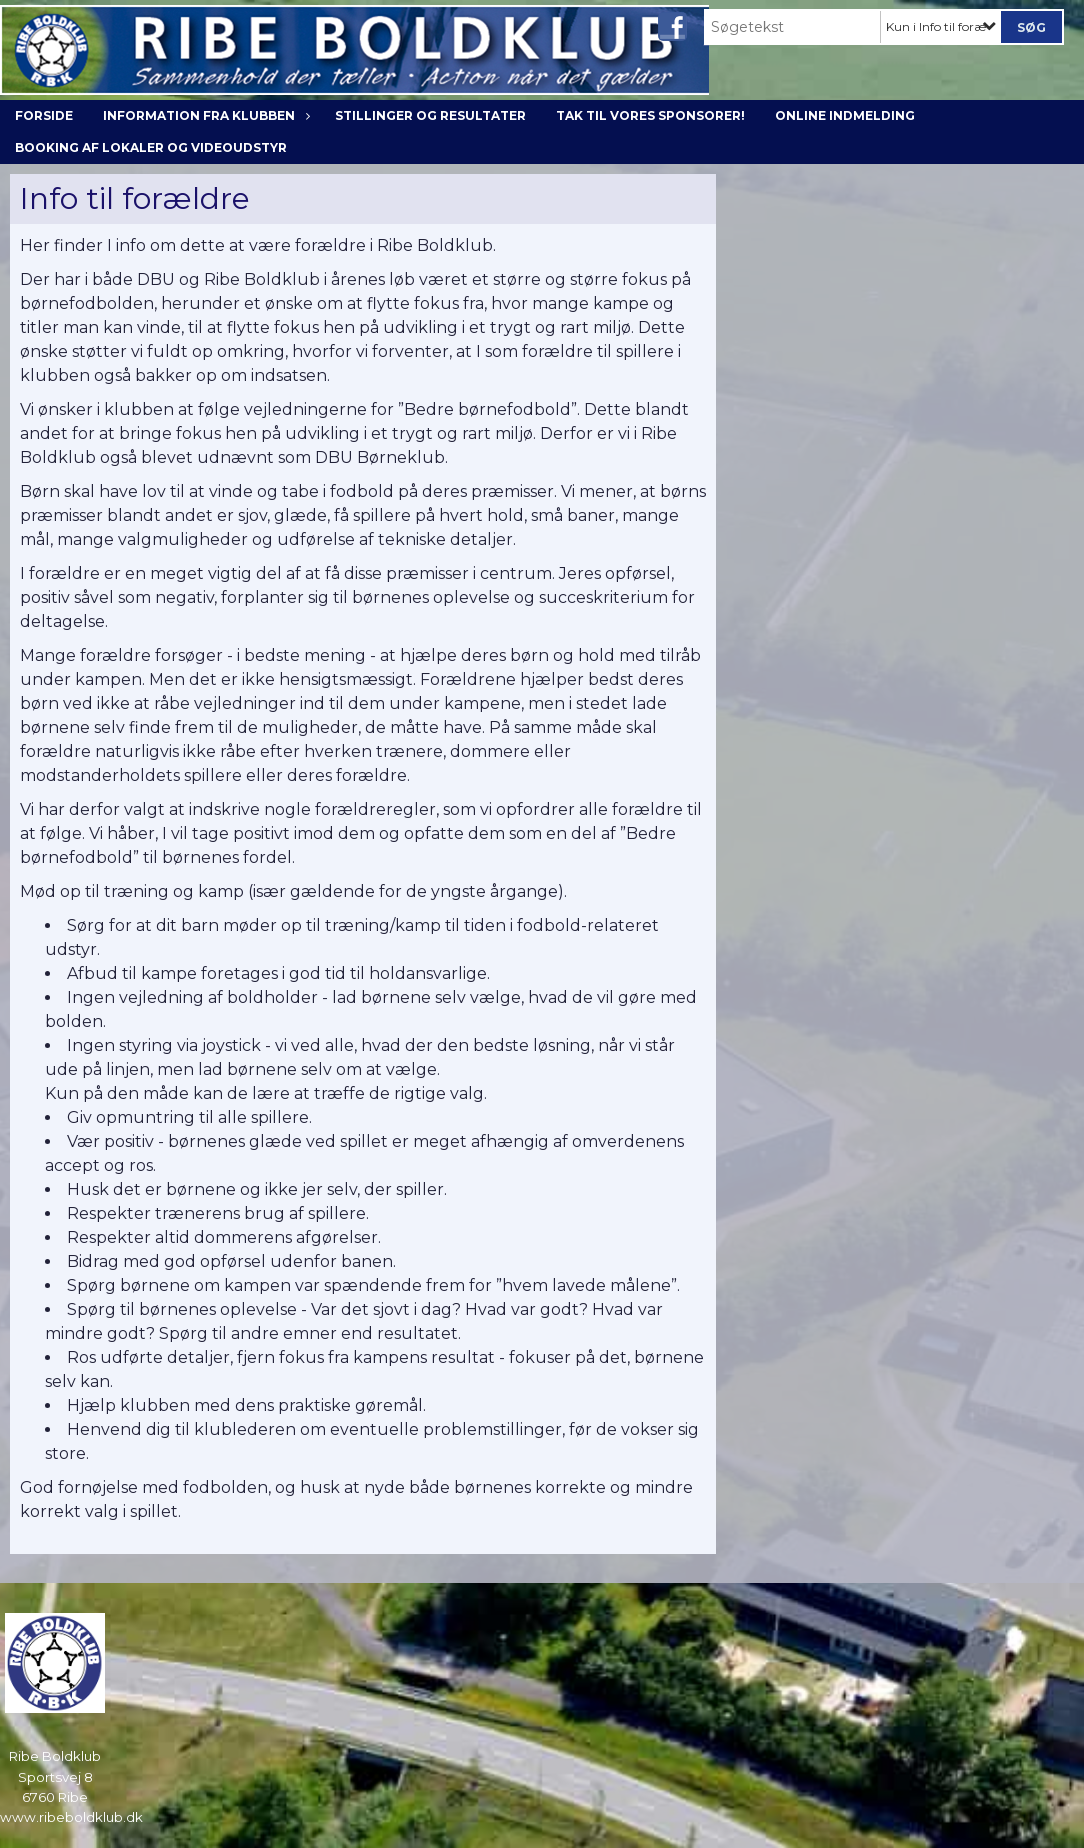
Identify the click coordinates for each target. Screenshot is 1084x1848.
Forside (44, 115)
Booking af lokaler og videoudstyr (151, 147)
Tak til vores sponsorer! (650, 115)
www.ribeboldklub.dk (71, 1817)
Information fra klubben (204, 115)
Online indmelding (845, 115)
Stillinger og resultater (430, 115)
